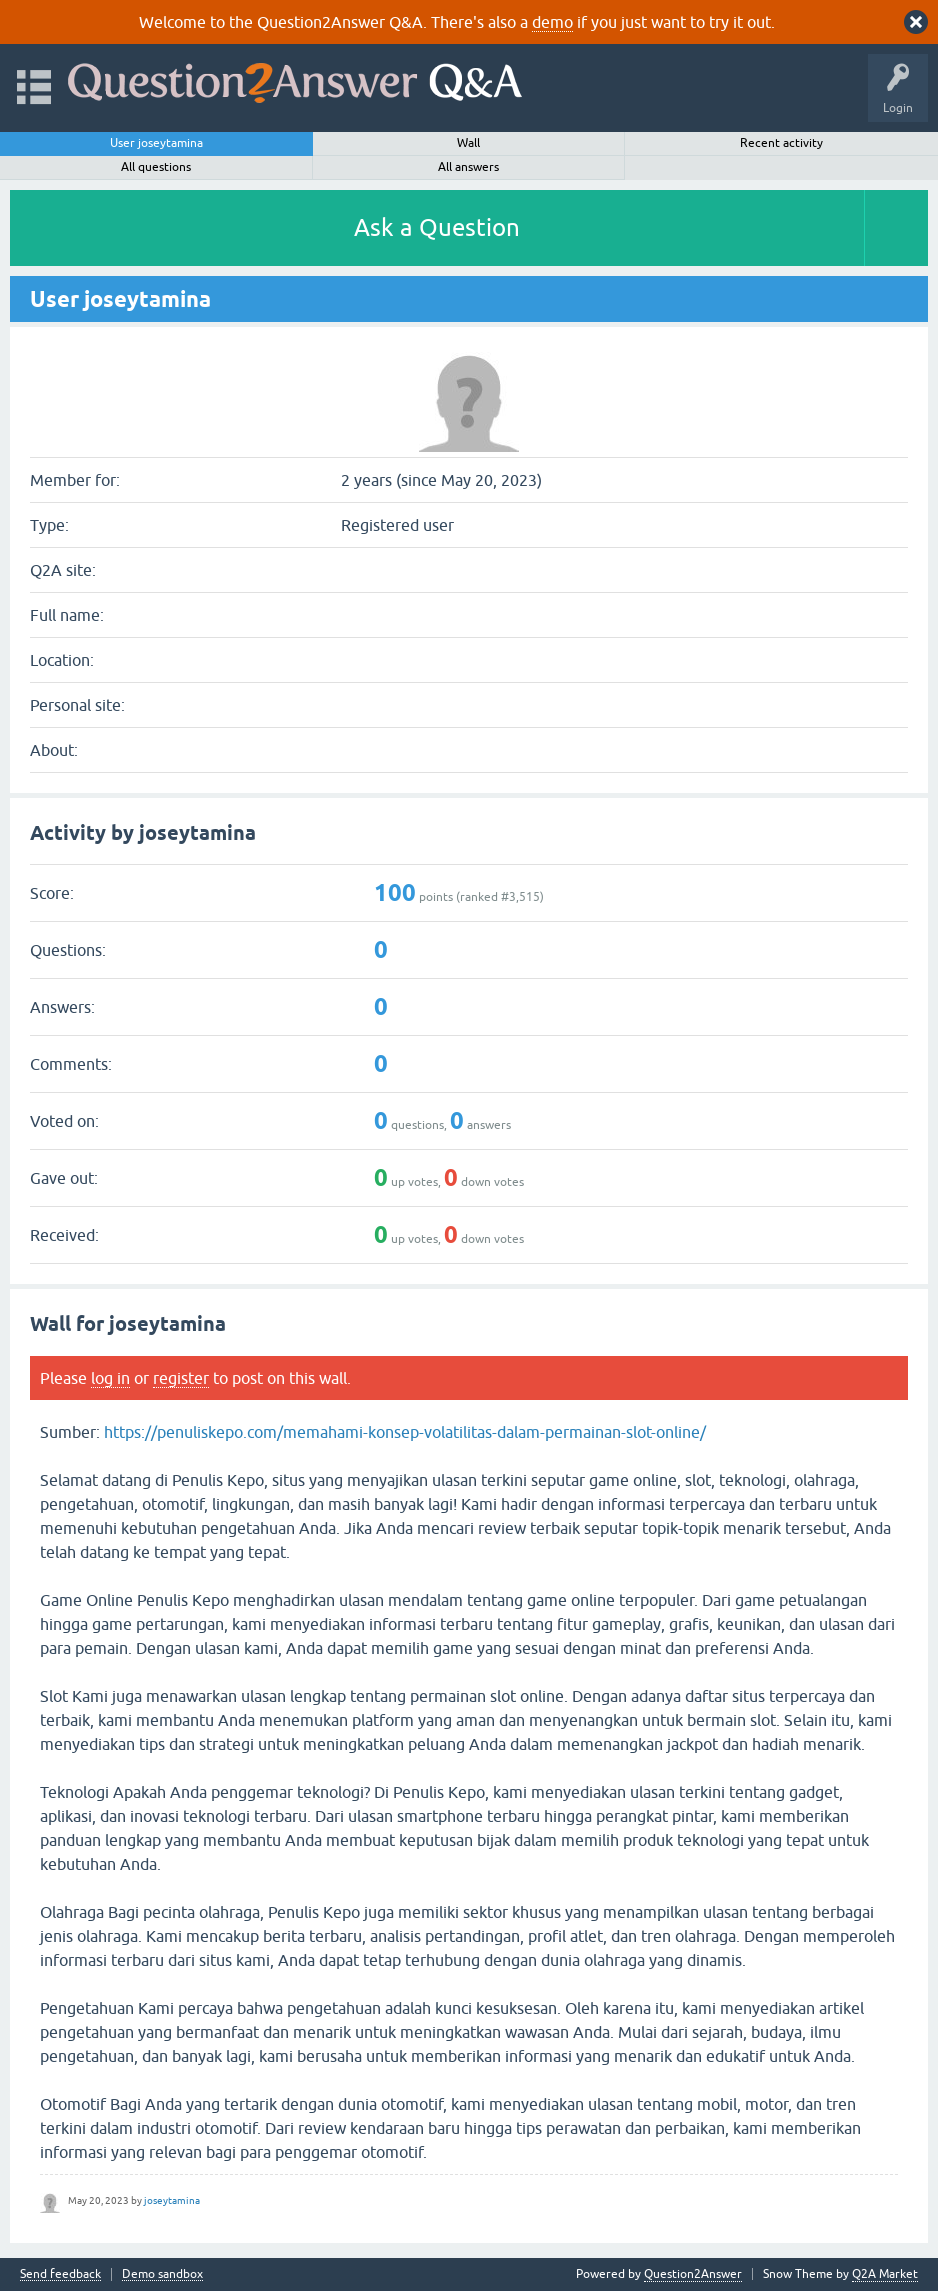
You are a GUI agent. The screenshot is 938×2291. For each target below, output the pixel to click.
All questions (156, 167)
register (181, 1378)
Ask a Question (437, 227)
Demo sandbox (162, 2274)
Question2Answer (693, 2274)
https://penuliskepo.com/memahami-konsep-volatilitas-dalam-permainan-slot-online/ (405, 1432)
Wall (468, 143)
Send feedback (60, 2274)
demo (552, 22)
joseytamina (172, 2200)
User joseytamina (156, 143)
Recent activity (781, 143)
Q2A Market (885, 2274)
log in (110, 1378)
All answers (468, 167)
